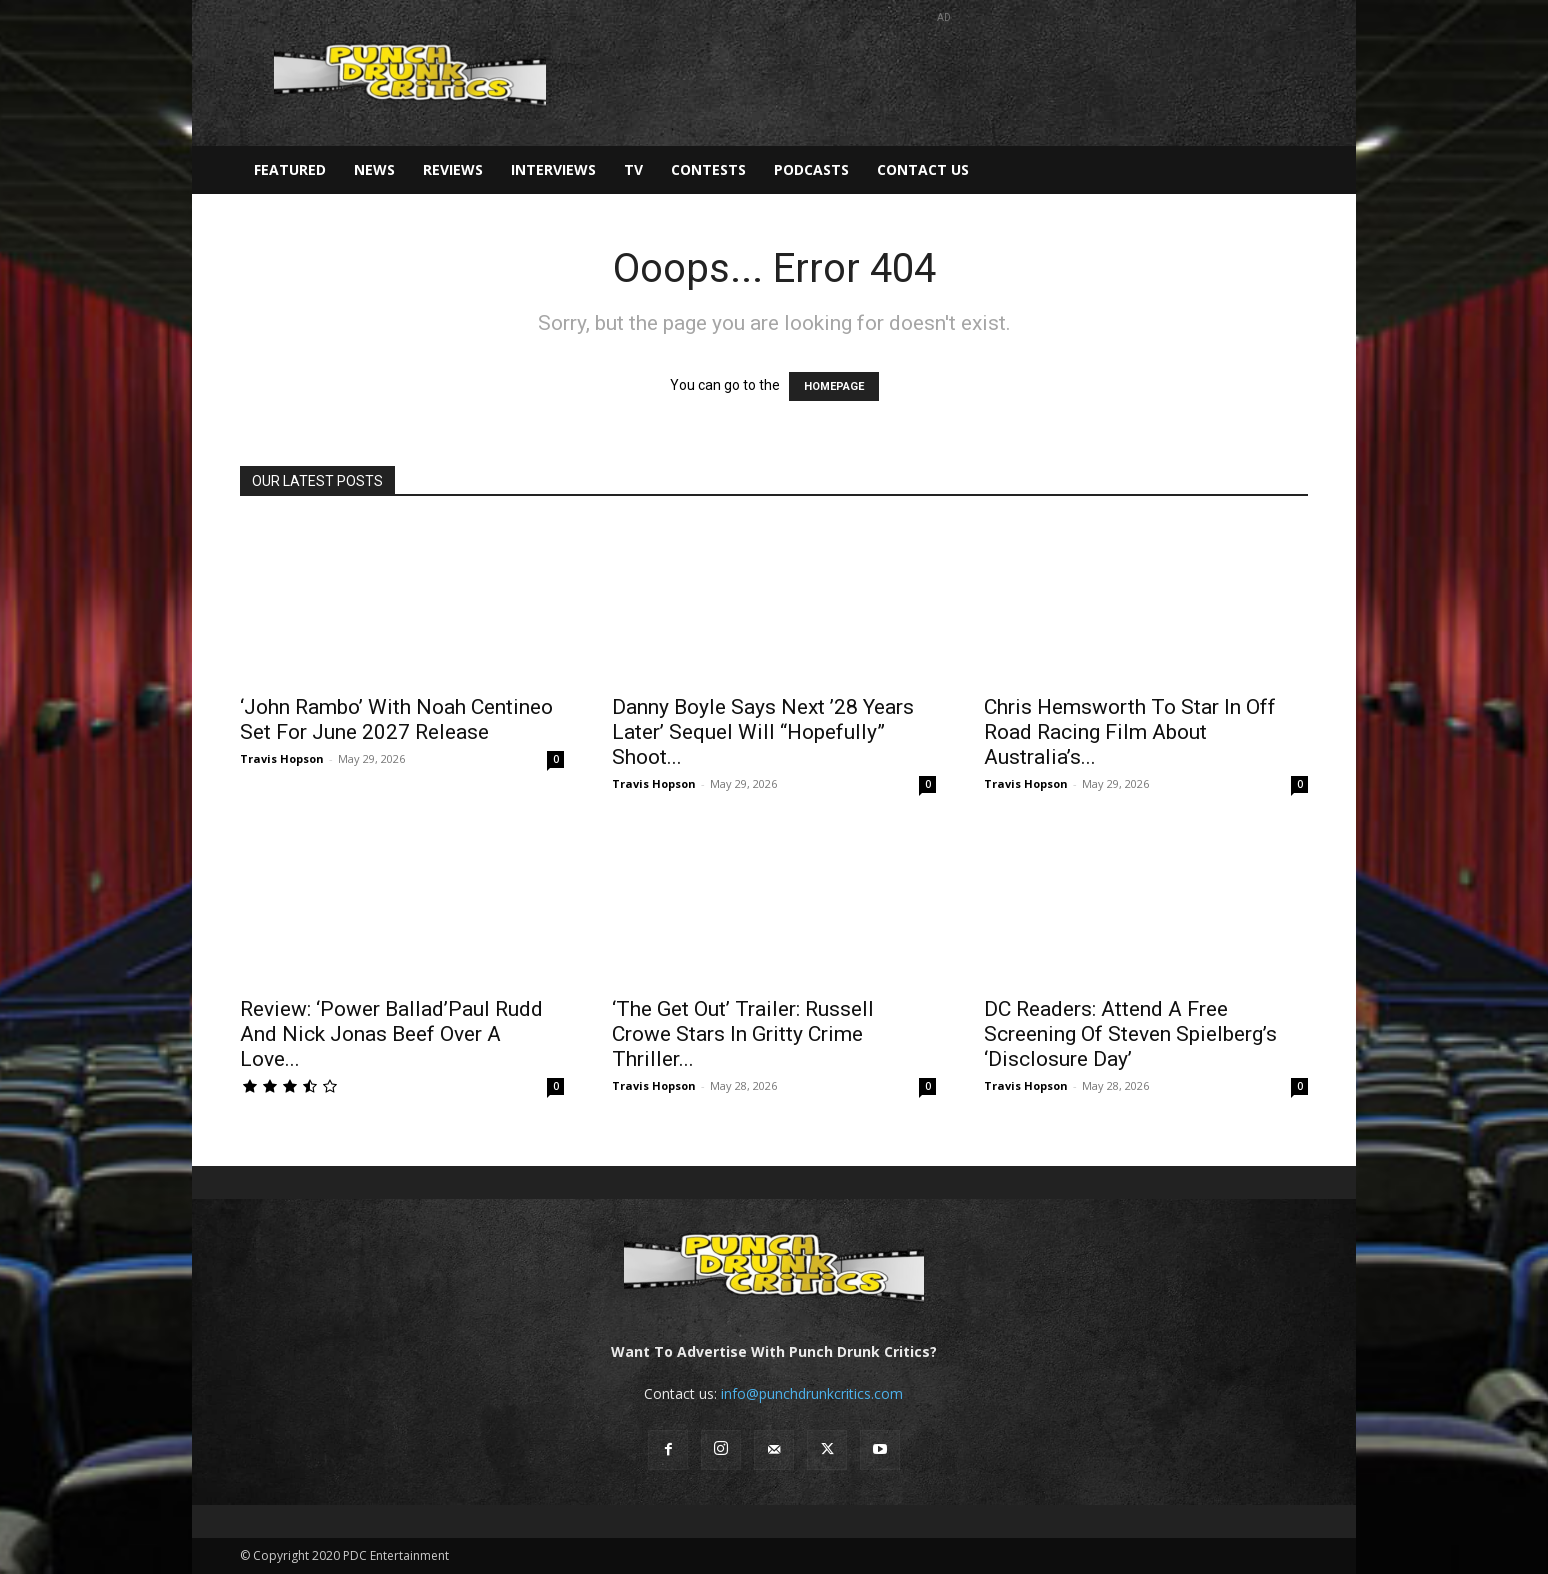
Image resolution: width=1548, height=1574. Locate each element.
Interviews (553, 169)
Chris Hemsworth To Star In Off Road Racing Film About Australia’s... (1130, 732)
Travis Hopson (282, 758)
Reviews (453, 169)
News (374, 169)
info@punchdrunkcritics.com (812, 1393)
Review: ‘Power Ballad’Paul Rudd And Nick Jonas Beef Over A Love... (391, 1034)
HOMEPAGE (834, 386)
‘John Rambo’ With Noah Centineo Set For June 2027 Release (396, 719)
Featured (290, 169)
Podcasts (811, 169)
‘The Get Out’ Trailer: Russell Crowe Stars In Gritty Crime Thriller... (743, 1034)
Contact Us (923, 169)
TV (633, 169)
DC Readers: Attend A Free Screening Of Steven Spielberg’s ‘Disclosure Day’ (1130, 1034)
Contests (708, 169)
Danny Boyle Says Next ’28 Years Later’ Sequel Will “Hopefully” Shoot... (763, 732)
